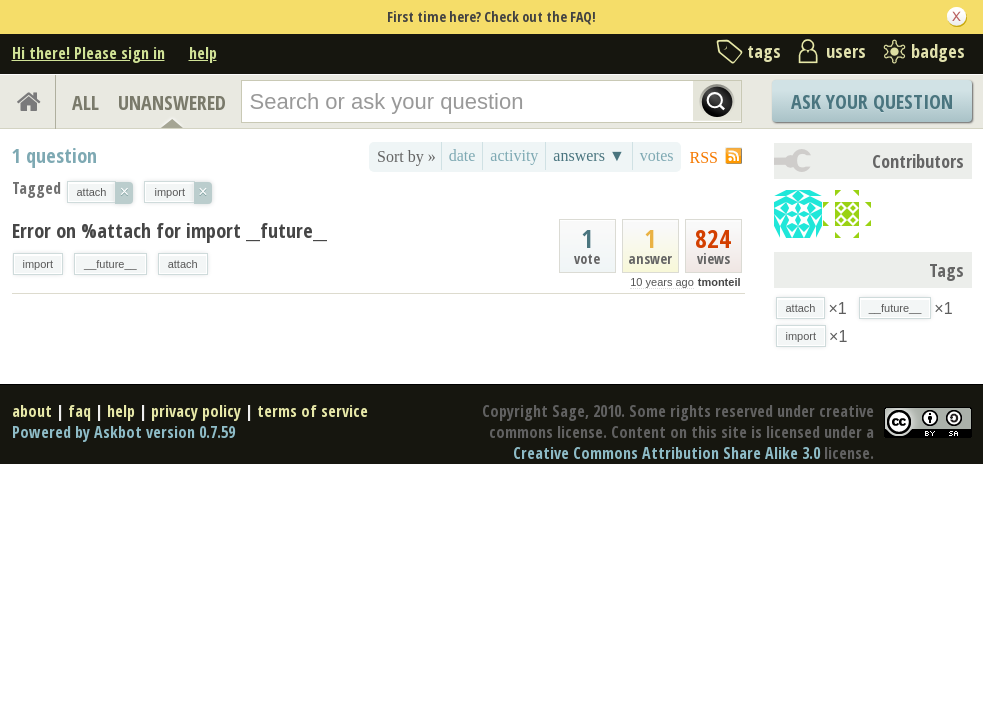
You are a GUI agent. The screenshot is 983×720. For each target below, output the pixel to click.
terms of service (312, 411)
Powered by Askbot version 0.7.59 (123, 432)
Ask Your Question (872, 101)
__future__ (110, 264)
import (38, 264)
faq (79, 411)
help (203, 53)
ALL (85, 102)
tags (764, 51)
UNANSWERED (172, 102)
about (32, 411)
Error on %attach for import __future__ (169, 230)
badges (938, 51)
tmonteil (719, 282)
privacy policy (196, 411)
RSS (704, 157)
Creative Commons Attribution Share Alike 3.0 (666, 453)
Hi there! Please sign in (88, 53)
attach (183, 264)
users (846, 51)
